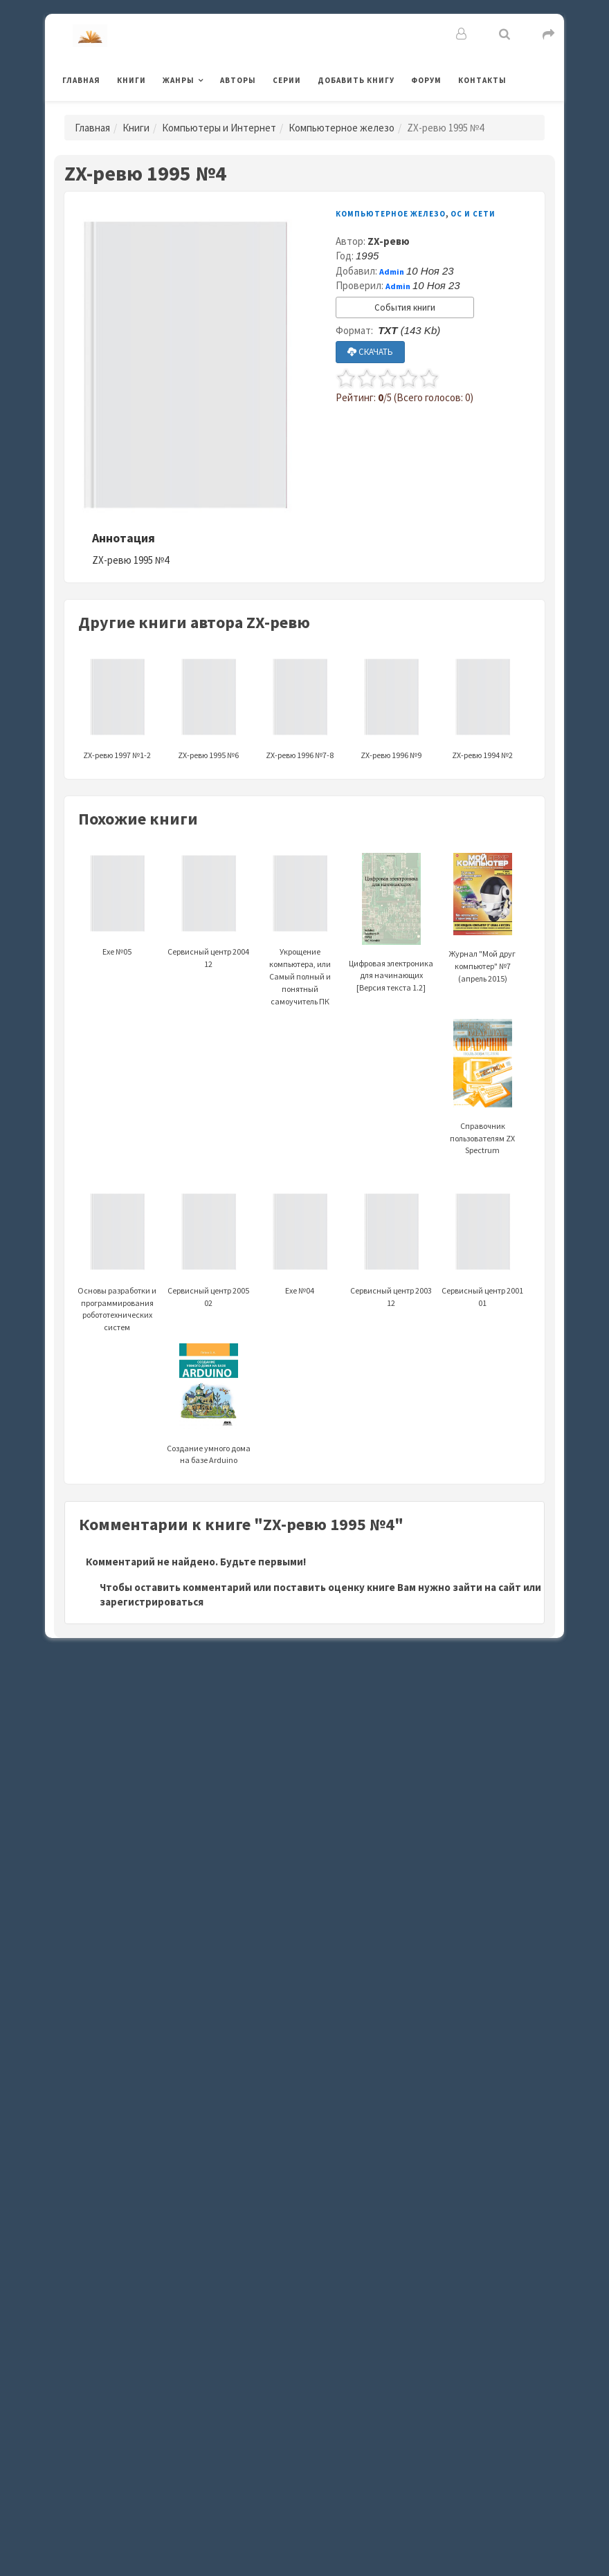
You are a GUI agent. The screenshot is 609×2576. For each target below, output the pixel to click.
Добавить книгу (356, 80)
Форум (426, 80)
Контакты (482, 80)
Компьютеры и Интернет (219, 127)
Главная (81, 80)
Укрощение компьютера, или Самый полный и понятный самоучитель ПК (300, 946)
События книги (404, 307)
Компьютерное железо (341, 127)
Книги (131, 80)
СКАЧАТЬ (370, 352)
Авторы (238, 80)
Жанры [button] (178, 80)
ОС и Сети (473, 214)
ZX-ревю (388, 241)
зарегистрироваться (151, 1601)
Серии (287, 80)
